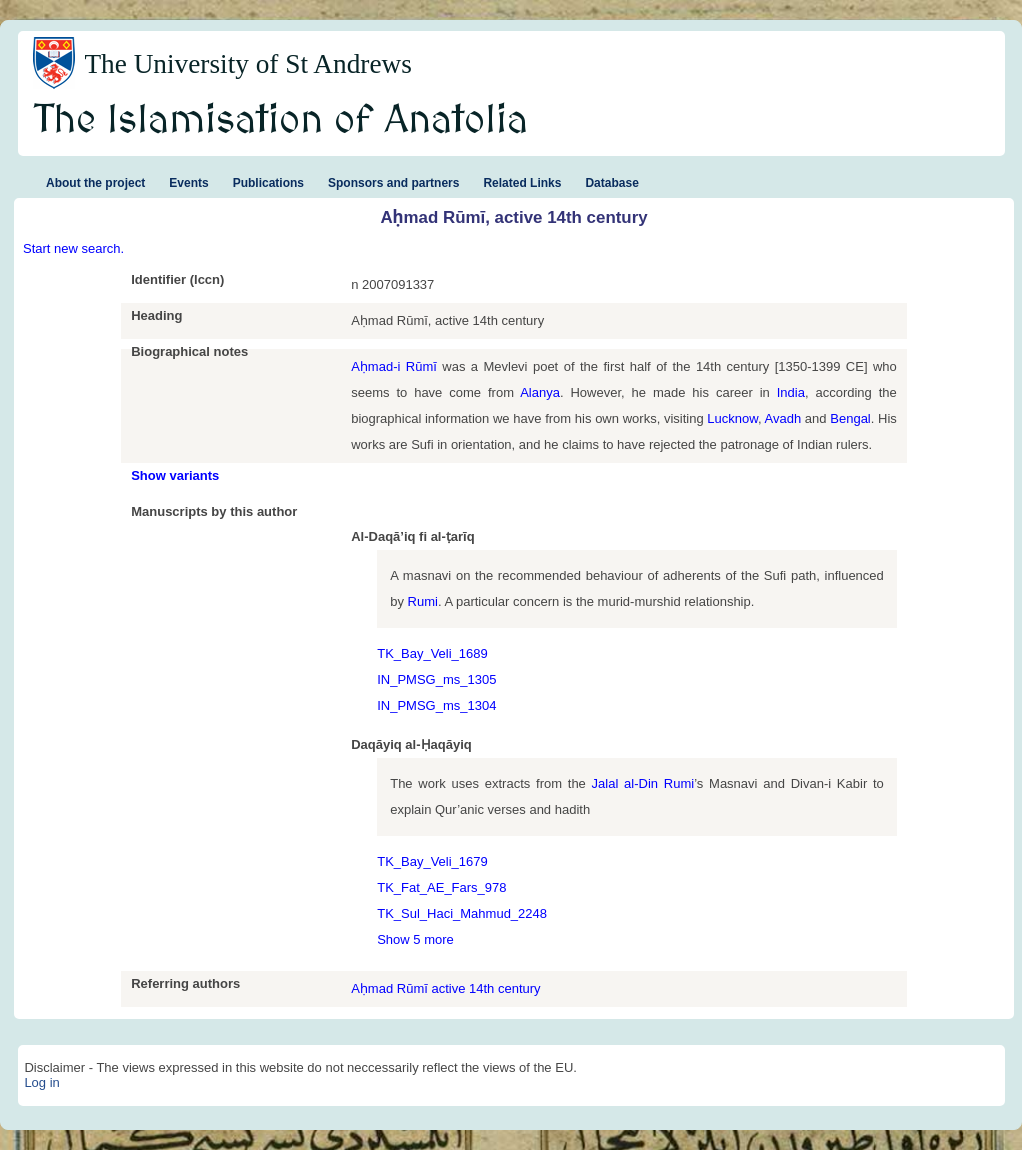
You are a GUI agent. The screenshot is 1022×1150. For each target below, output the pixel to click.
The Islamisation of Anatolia (281, 121)
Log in (41, 1082)
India (791, 392)
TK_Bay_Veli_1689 (432, 653)
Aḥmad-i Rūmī (394, 366)
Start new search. (73, 248)
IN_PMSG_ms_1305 (436, 679)
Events (188, 183)
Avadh (783, 418)
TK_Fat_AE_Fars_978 (441, 887)
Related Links (522, 183)
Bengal (850, 418)
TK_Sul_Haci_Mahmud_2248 (462, 913)
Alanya (540, 392)
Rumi (423, 601)
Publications (268, 183)
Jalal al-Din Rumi (643, 783)
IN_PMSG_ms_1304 (436, 705)
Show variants (175, 475)
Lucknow (732, 418)
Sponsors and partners (393, 183)
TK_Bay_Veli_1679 (432, 861)
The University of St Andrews (248, 64)
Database (611, 183)
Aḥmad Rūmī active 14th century (445, 988)
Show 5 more (415, 939)
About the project (95, 183)
